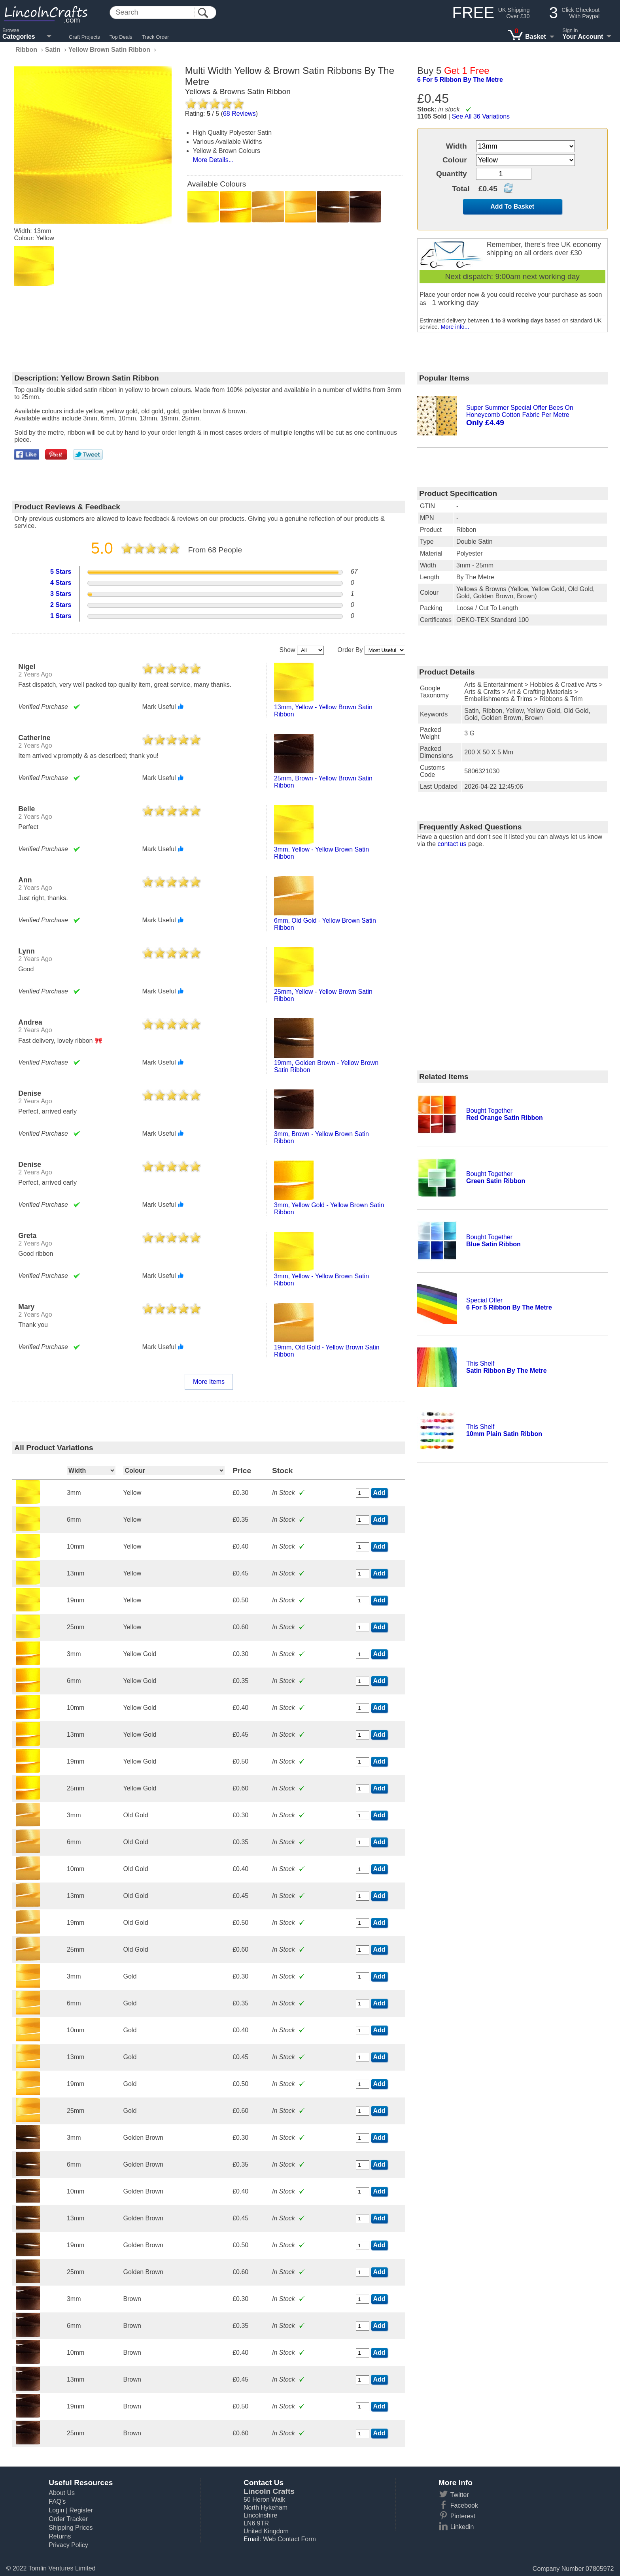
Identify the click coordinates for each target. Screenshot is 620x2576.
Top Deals (121, 37)
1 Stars (60, 615)
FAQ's (57, 2501)
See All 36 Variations (481, 116)
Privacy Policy (68, 2545)
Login (56, 2510)
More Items (209, 1381)
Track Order (155, 37)
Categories (18, 36)
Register (81, 2510)
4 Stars (60, 582)
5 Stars (60, 571)
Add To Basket (512, 206)
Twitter (459, 2494)
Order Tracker (68, 2519)
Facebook (464, 2505)
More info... (454, 327)
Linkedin (462, 2526)
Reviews (239, 113)
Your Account (582, 36)
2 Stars (60, 604)
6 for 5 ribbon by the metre (460, 79)
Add (379, 1492)
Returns (60, 2536)
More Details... (213, 159)
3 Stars (60, 593)
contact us (452, 843)
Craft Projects (84, 37)
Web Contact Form (289, 2539)
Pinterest (462, 2516)
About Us (62, 2492)
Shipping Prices (71, 2527)
